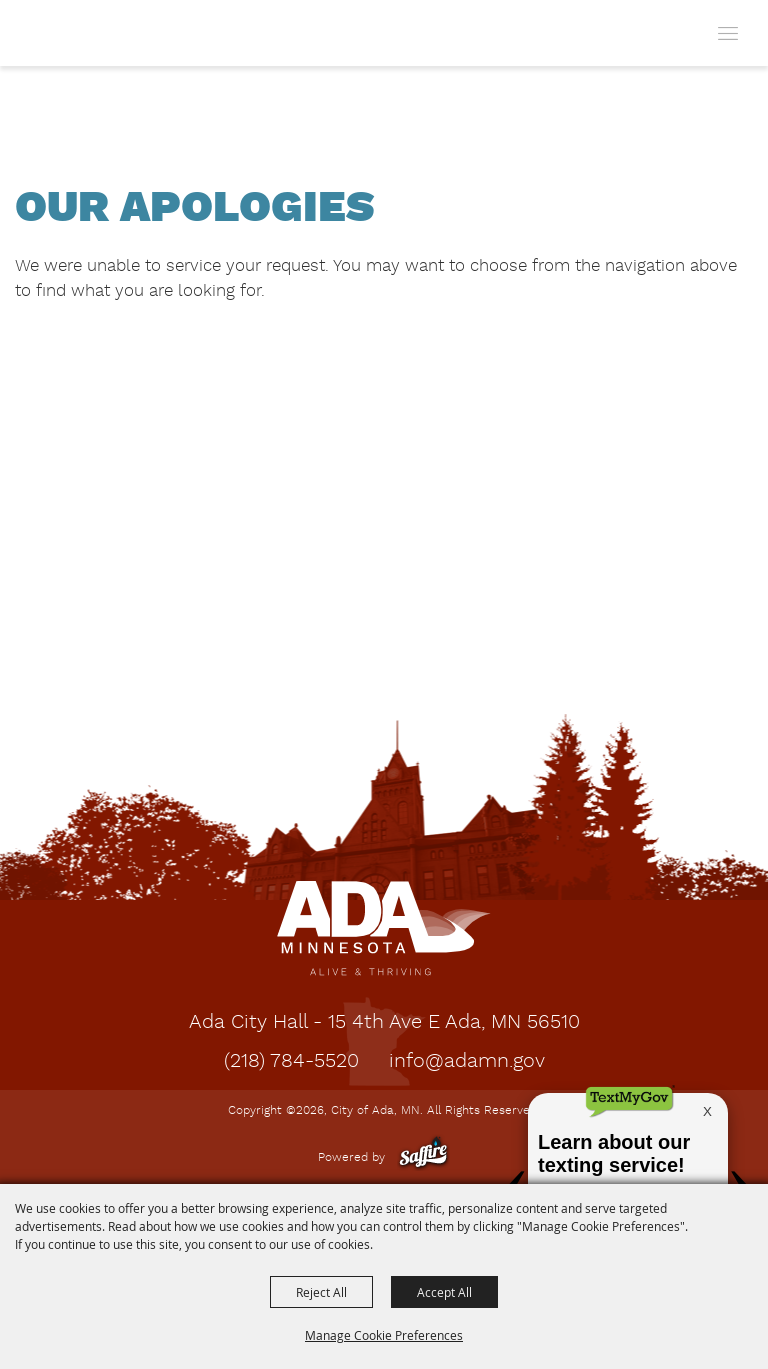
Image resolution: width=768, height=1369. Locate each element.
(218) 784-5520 (291, 1062)
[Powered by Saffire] (423, 1158)
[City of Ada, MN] (61, 33)
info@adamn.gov (467, 1062)
